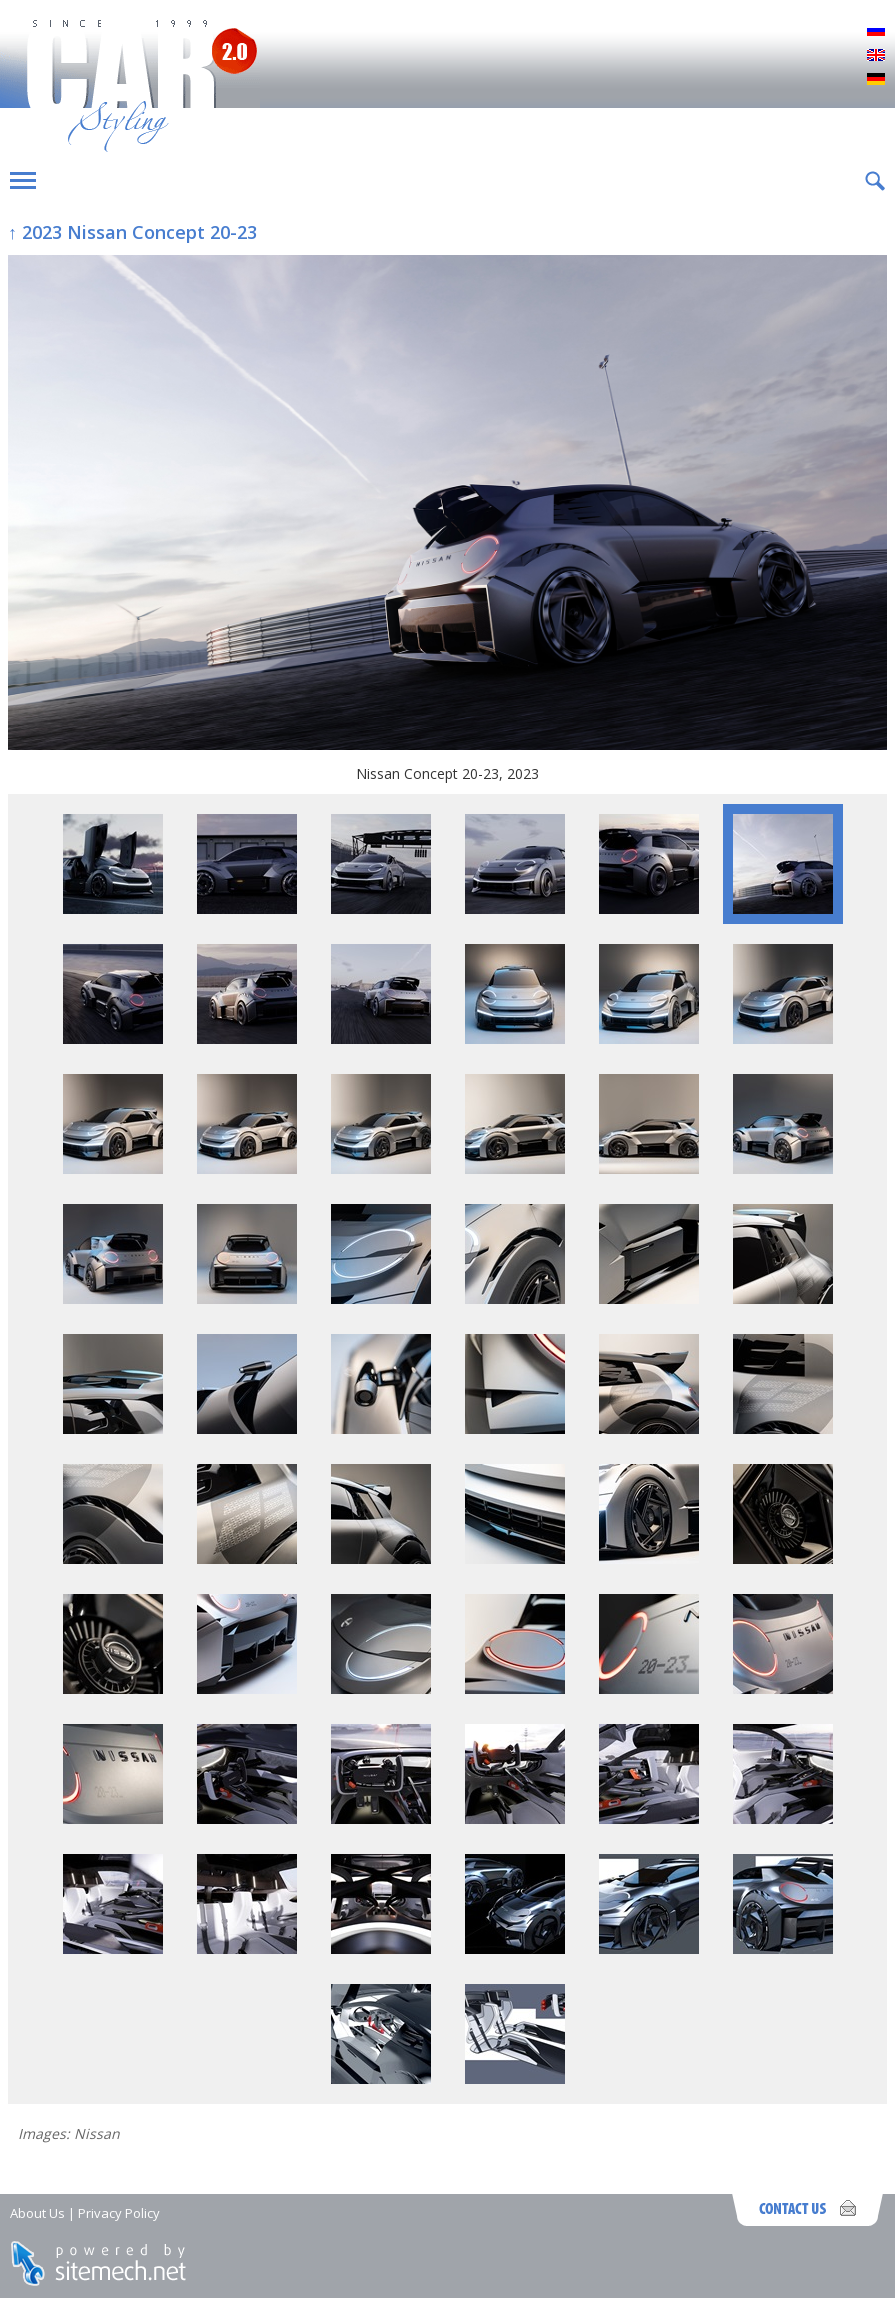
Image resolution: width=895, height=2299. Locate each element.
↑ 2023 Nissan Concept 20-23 (132, 232)
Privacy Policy (119, 2213)
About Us (37, 2213)
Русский (876, 32)
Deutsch (876, 80)
